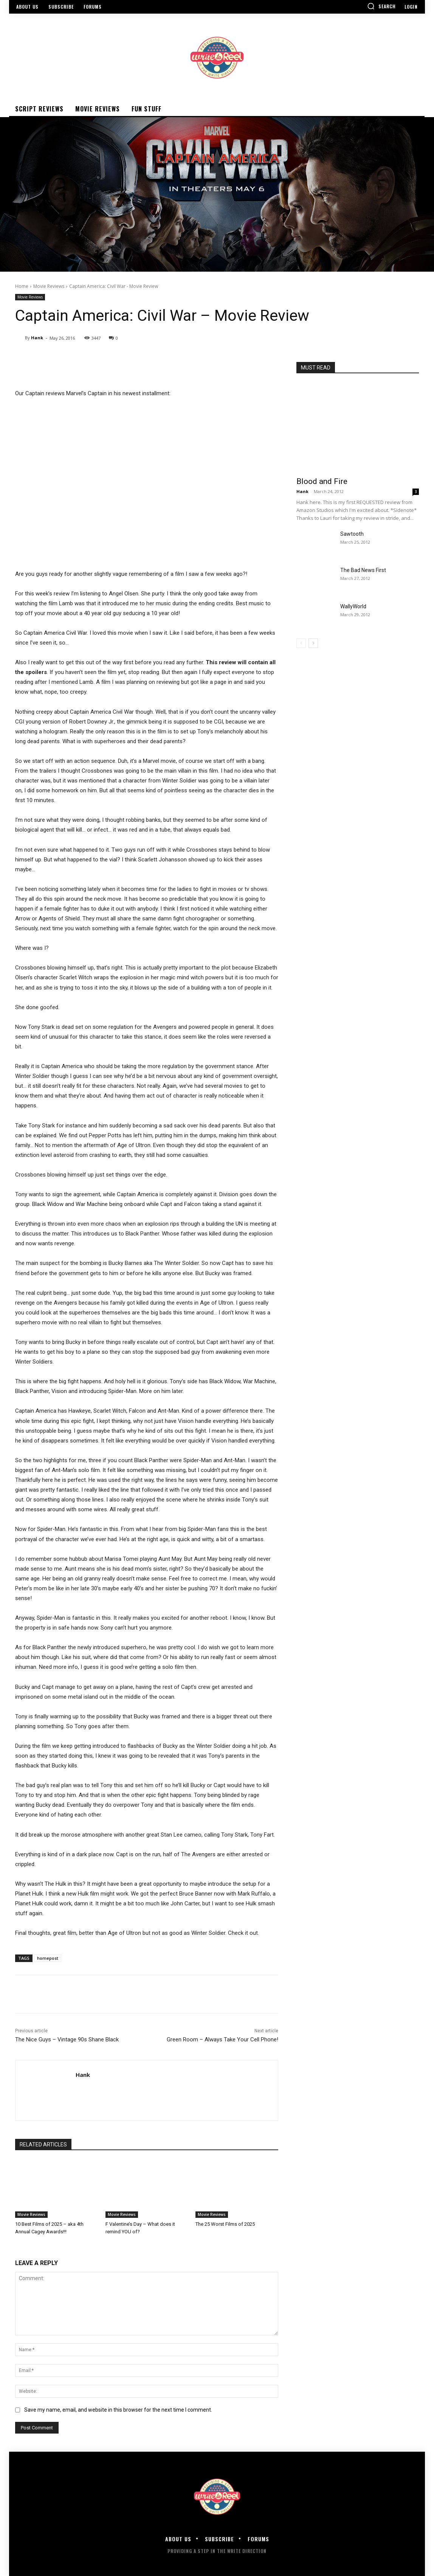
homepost (47, 1958)
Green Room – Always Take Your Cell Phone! (222, 2039)
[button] (381, 6)
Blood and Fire (321, 481)
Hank (37, 337)
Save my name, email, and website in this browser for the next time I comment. (118, 2410)
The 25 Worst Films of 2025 (225, 2224)
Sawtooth (352, 534)
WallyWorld (353, 606)
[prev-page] (301, 643)
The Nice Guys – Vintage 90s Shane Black (67, 2039)
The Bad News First (363, 570)
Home (21, 286)
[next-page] (313, 643)
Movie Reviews (48, 286)
